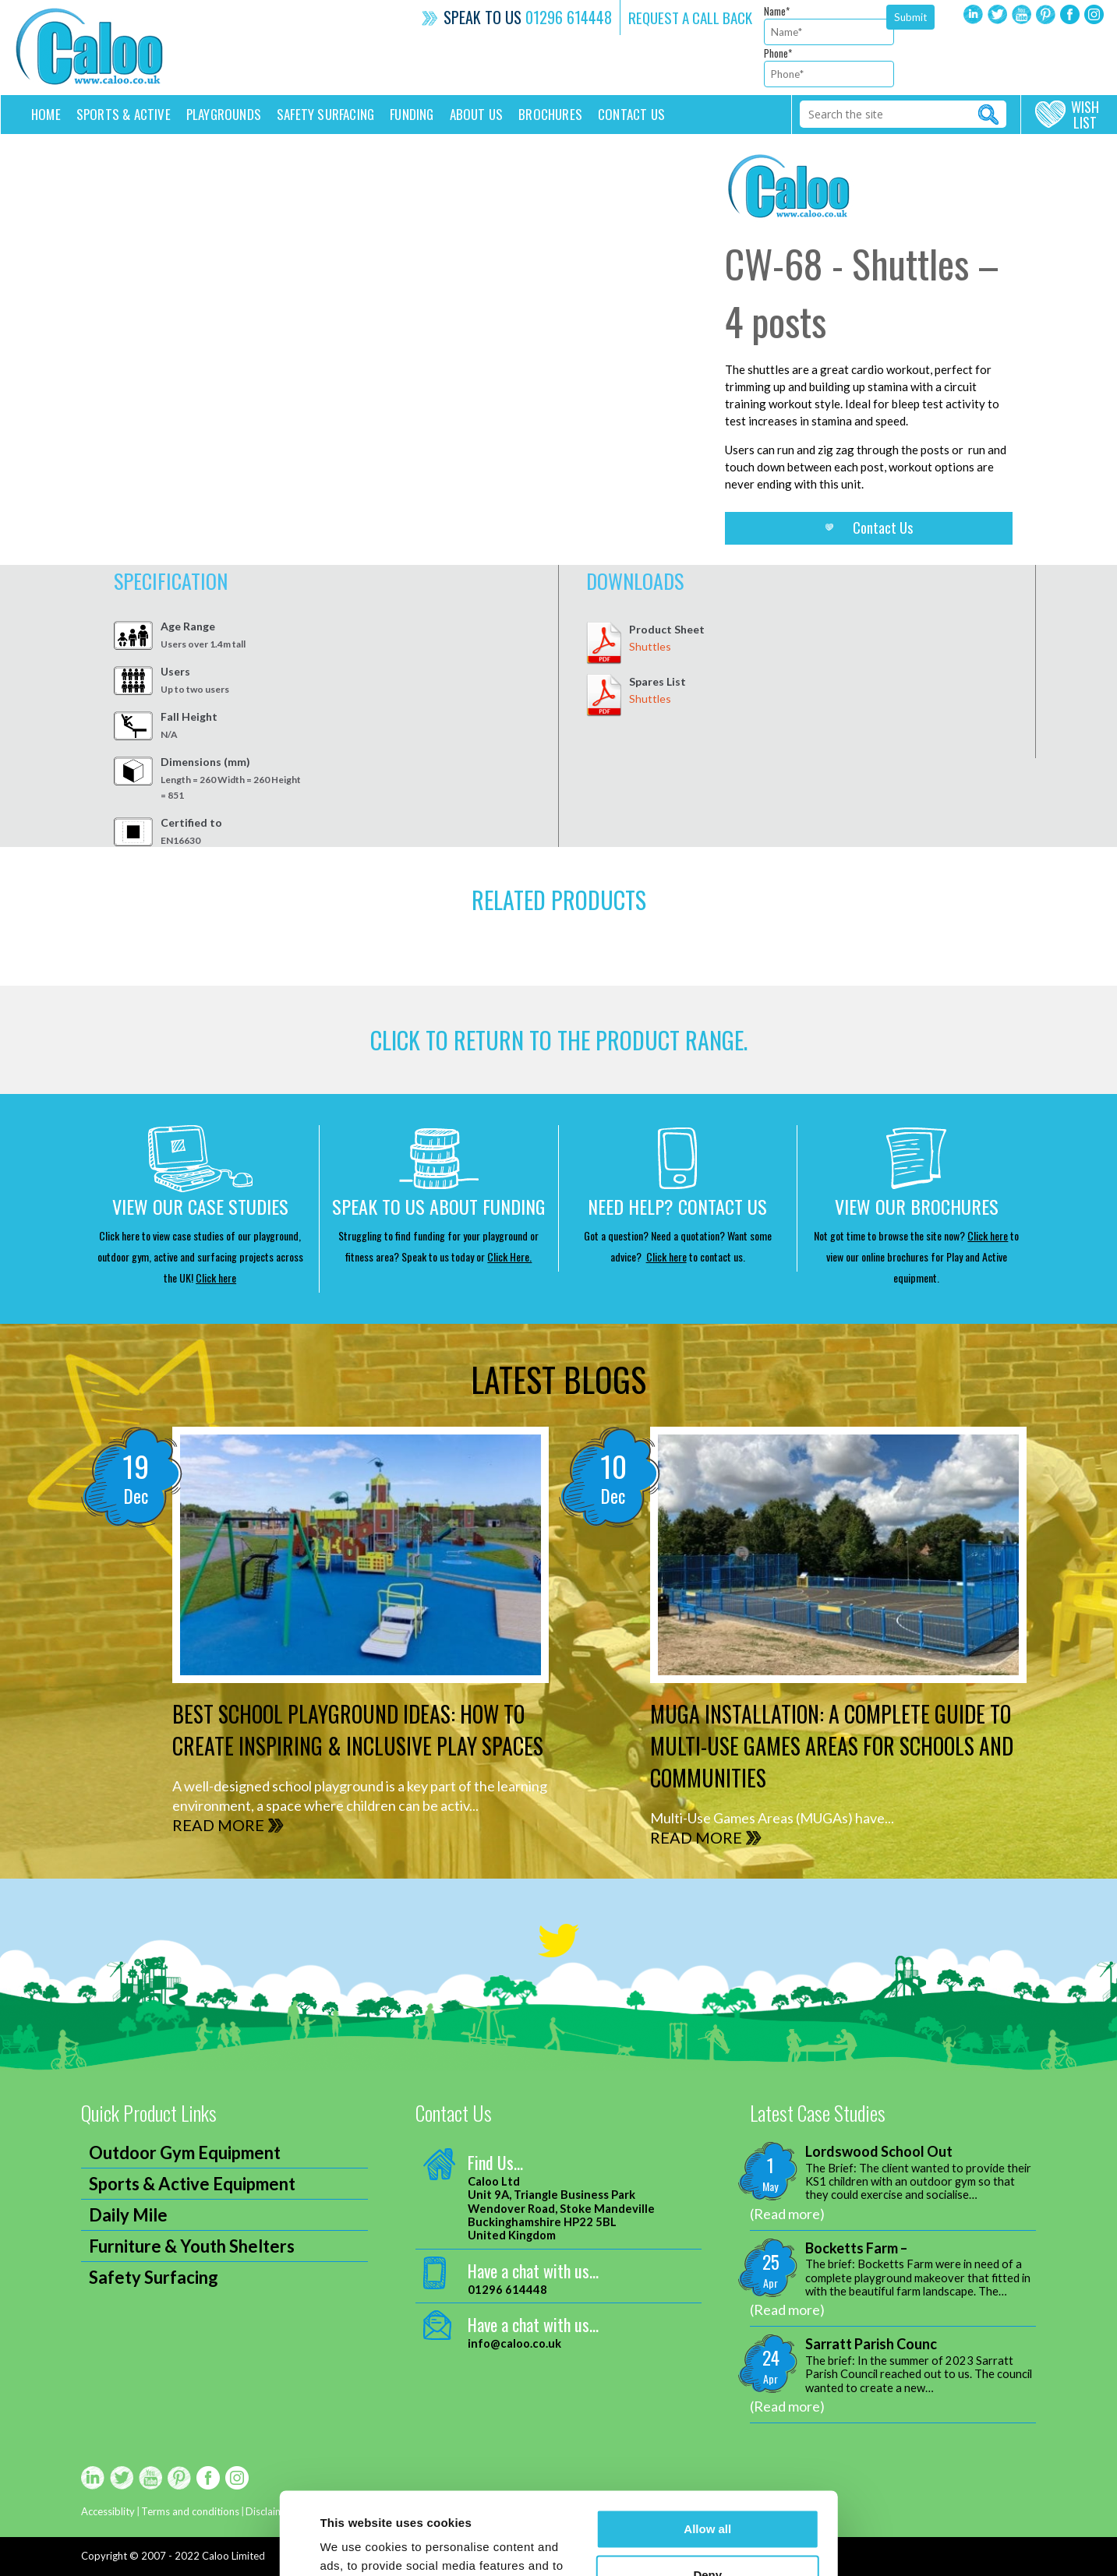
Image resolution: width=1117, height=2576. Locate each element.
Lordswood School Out (879, 2151)
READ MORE (218, 1825)
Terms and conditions (190, 2511)
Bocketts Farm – (856, 2248)
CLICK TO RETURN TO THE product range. (559, 1039)
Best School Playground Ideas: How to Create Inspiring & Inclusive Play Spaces (357, 1730)
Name (777, 11)
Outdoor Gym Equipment (185, 2152)
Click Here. (509, 1256)
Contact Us (883, 527)
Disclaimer (269, 2511)
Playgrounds (223, 114)
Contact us (631, 114)
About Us (477, 114)
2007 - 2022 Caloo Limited (203, 2556)
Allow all (707, 2447)
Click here (216, 1277)
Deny (707, 2492)
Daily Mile (128, 2214)
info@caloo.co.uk (514, 2343)
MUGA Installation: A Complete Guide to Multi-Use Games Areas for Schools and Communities (831, 1746)
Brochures (550, 114)
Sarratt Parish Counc (871, 2344)
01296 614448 (568, 17)
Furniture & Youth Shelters (192, 2246)
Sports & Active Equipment (192, 2183)
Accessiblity (108, 2511)
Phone (778, 53)
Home (46, 114)
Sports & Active (123, 114)
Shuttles (650, 646)
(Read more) (787, 2213)
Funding (411, 114)
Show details (356, 2545)
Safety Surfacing (325, 114)
